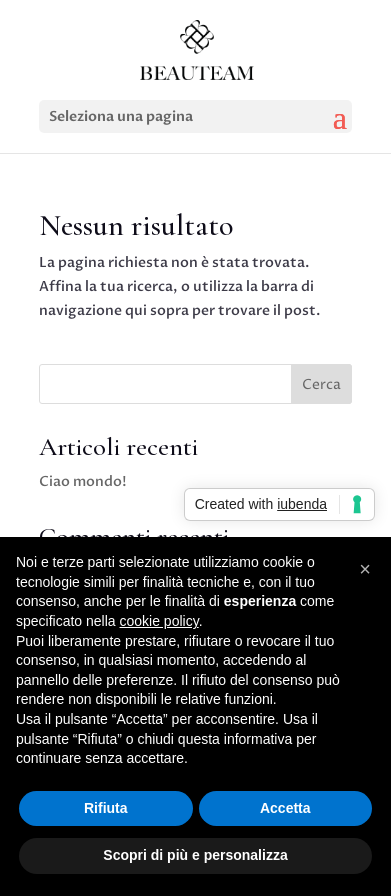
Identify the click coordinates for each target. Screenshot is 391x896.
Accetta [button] (285, 808)
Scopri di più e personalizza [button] (195, 855)
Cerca (321, 384)
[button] (365, 569)
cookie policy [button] (159, 621)
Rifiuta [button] (106, 808)
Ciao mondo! (83, 481)
